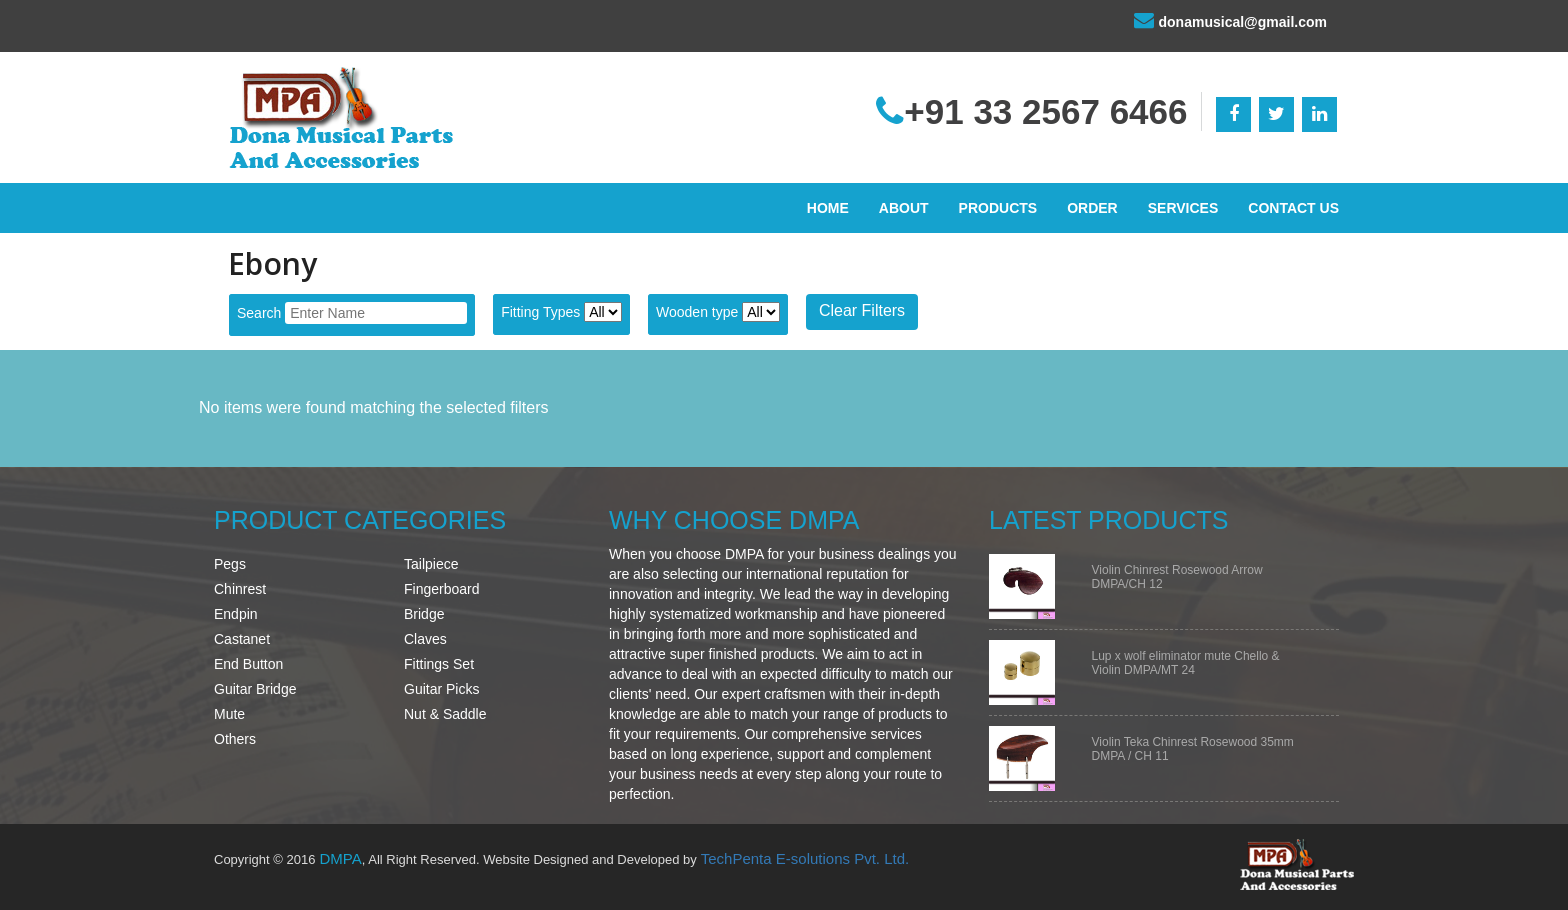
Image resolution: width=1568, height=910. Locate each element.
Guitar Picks (441, 689)
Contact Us (1293, 208)
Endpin (236, 614)
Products (998, 208)
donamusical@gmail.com (1230, 20)
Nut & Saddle (445, 714)
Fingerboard (442, 589)
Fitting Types (540, 312)
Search (259, 313)
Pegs (230, 564)
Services (1183, 208)
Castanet (242, 639)
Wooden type (697, 312)
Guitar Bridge (255, 689)
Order (1092, 208)
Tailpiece (431, 564)
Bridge (424, 614)
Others (235, 739)
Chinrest (240, 589)
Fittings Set (439, 664)
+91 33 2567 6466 (1031, 111)
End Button (248, 664)
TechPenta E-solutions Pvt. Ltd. (805, 858)
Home (828, 208)
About (904, 208)
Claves (425, 639)
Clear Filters (862, 310)
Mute (229, 714)
